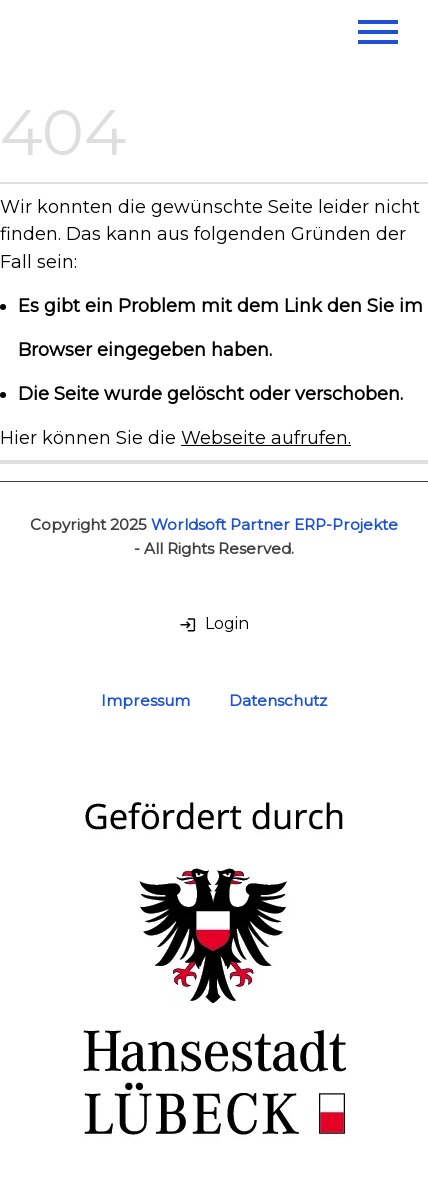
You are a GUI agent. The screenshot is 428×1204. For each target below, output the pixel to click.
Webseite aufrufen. (266, 437)
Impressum (145, 700)
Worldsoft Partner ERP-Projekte (274, 524)
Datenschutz (278, 700)
